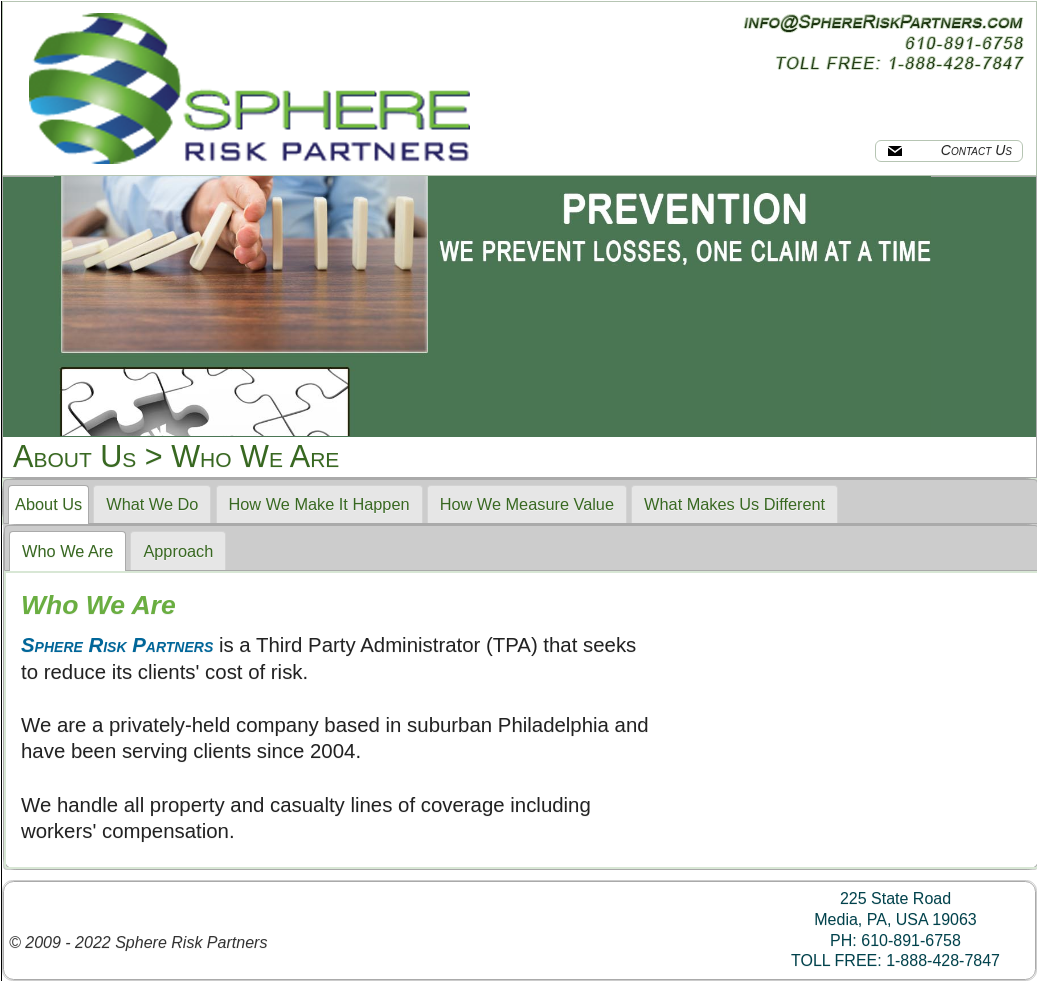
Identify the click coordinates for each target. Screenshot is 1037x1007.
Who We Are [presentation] (67, 551)
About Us (74, 456)
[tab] (48, 505)
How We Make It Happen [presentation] (319, 504)
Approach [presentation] (178, 551)
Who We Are (255, 456)
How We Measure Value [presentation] (527, 504)
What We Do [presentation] (152, 504)
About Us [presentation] (48, 504)
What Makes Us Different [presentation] (734, 504)
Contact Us (949, 150)
